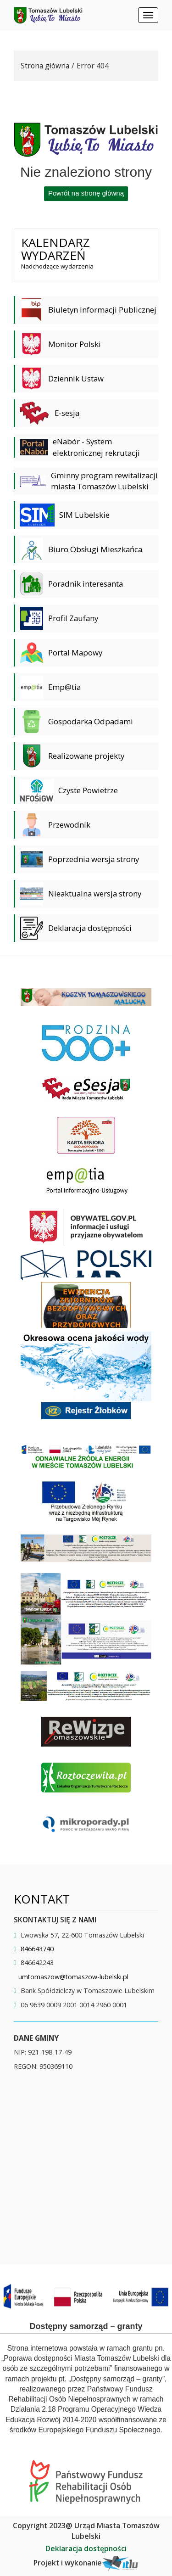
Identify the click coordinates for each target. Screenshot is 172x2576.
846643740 (37, 1948)
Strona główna (45, 66)
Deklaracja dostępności (86, 2548)
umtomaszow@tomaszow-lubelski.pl (73, 1976)
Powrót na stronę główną (86, 193)
